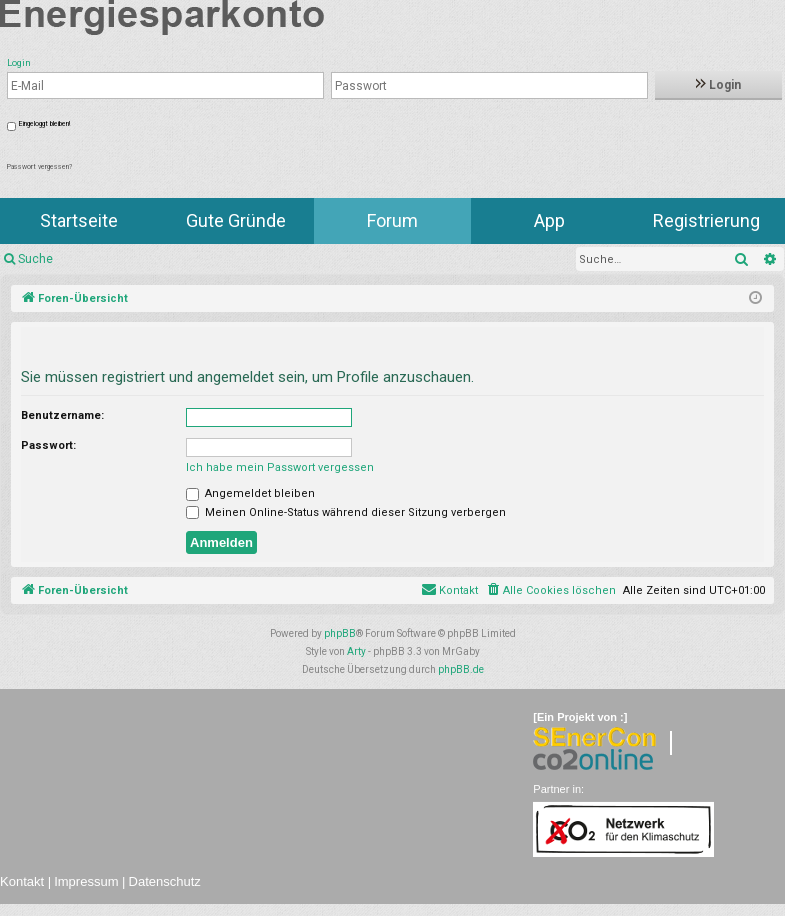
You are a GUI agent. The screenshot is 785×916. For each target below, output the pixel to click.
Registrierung (706, 220)
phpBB (340, 633)
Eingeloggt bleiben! (44, 124)
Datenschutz (165, 881)
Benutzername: (62, 415)
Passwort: (48, 445)
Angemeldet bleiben (250, 493)
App (549, 220)
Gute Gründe (236, 220)
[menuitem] (550, 591)
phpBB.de (461, 669)
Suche (35, 259)
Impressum (86, 881)
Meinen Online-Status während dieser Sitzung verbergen (346, 512)
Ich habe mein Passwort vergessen (280, 467)
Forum (392, 220)
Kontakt (22, 881)
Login (718, 85)
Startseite (79, 220)
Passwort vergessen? (39, 167)
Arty (356, 651)
